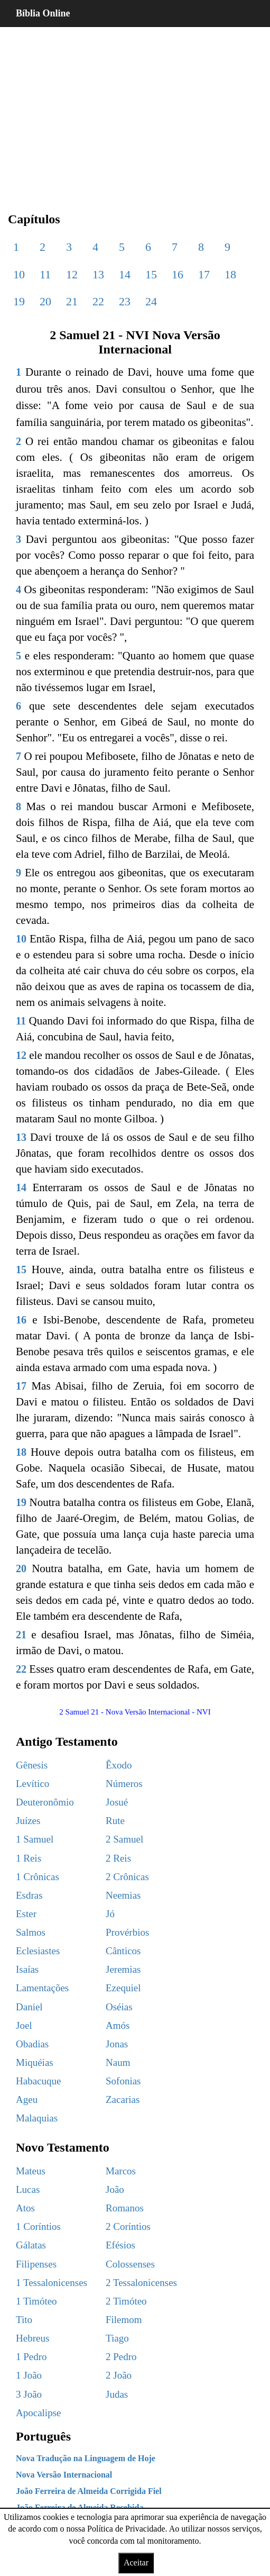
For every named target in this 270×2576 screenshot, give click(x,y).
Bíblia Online (43, 13)
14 (125, 274)
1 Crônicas (37, 1876)
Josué (117, 1802)
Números (124, 1783)
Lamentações (42, 1987)
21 (72, 301)
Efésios (120, 2245)
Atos (25, 2208)
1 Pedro (31, 2356)
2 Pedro (121, 2356)
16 (177, 274)
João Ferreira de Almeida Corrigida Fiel (89, 2491)
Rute (115, 1820)
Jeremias (123, 1969)
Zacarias (122, 2099)
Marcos (121, 2170)
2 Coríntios (128, 2226)
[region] (135, 111)
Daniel (29, 2006)
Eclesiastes (38, 1950)
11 (45, 274)
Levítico (32, 1783)
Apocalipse (38, 2412)
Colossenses (130, 2264)
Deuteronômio (45, 1802)
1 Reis (28, 1858)
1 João (29, 2375)
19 (19, 301)
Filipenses (36, 2264)
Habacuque (38, 2081)
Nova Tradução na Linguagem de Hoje (85, 2458)
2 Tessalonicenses (141, 2282)
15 (151, 274)
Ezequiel (123, 1987)
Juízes (28, 1820)
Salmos (30, 1932)
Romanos (125, 2208)
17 (204, 274)
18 (230, 274)
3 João (29, 2394)
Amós (117, 2025)
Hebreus (32, 2338)
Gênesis (32, 1765)
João (115, 2189)
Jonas (117, 2043)
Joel (24, 2025)
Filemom (124, 2319)
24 (151, 301)
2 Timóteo (126, 2301)
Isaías (27, 1969)
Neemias (123, 1895)
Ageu (27, 2099)
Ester (26, 1913)
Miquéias (34, 2062)
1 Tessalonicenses (51, 2282)
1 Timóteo (36, 2301)
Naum (118, 2062)
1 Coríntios (38, 2226)
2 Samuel (124, 1839)
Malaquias (37, 2118)
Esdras (29, 1895)
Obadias (32, 2043)
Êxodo (119, 1765)
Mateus (30, 2170)
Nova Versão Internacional (64, 2474)
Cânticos (123, 1950)
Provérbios (127, 1932)
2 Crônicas (127, 1876)
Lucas (28, 2189)
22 (98, 301)
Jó (110, 1913)
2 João (119, 2375)
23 (125, 301)
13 (98, 274)
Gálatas (31, 2245)
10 (19, 274)
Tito (24, 2319)
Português (43, 2436)
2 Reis (118, 1858)
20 (45, 301)
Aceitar (136, 2562)
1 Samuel (34, 1839)
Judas (117, 2394)
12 (72, 274)
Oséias (119, 2006)
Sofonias (123, 2081)
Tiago (117, 2338)
